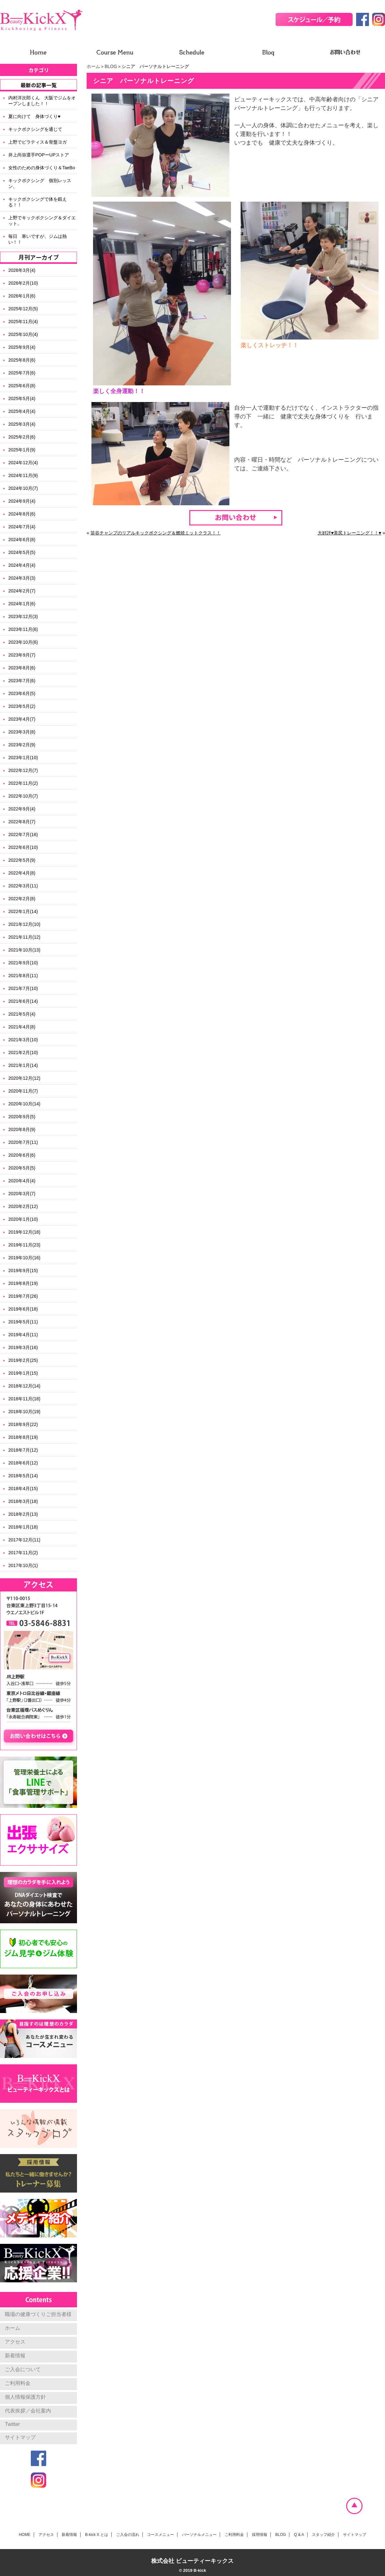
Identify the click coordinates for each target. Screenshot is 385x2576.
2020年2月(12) (23, 1206)
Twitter (12, 2424)
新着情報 (15, 2355)
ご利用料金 (17, 2383)
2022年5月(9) (21, 860)
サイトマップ (20, 2437)
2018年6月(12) (23, 1462)
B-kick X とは (96, 2534)
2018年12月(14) (24, 1386)
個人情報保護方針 (25, 2397)
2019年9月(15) (23, 1270)
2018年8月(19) (23, 1437)
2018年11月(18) (24, 1398)
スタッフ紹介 (323, 2534)
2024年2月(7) (21, 590)
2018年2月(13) (23, 1514)
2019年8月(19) (23, 1283)
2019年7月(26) (23, 1296)
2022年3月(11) (23, 885)
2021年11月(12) (24, 937)
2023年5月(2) (21, 706)
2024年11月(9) (23, 475)
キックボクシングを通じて (35, 129)
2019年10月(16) (24, 1257)
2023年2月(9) (21, 744)
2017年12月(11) (24, 1539)
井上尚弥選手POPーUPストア (38, 154)
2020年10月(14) (24, 1103)
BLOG (111, 66)
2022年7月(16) (23, 834)
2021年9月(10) (23, 962)
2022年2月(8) (21, 898)
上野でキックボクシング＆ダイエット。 (42, 220)
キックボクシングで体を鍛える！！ (37, 202)
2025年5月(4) (21, 398)
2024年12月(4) (23, 462)
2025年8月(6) (21, 360)
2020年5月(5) (21, 1168)
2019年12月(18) (24, 1232)
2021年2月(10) (23, 1052)
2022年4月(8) (21, 873)
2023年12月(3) (23, 616)
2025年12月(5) (23, 308)
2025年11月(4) (23, 321)
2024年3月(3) (21, 578)
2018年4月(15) (23, 1488)
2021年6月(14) (23, 1001)
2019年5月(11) (23, 1321)
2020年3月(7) (21, 1193)
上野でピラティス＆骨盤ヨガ (37, 142)
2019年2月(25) (23, 1360)
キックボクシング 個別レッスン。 (39, 183)
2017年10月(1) (23, 1565)
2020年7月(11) (23, 1142)
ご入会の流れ (127, 2534)
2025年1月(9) (21, 449)
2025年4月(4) (21, 411)
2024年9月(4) (21, 501)
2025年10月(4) (23, 334)
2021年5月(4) (21, 1014)
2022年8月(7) (21, 821)
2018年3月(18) (23, 1501)
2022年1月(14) (23, 911)
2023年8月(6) (21, 667)
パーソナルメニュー (199, 2534)
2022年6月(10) (23, 847)
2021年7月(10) (23, 988)
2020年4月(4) (21, 1180)
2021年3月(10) (23, 1039)
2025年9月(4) (21, 347)
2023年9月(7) (21, 655)
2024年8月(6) (21, 513)
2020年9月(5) (21, 1116)
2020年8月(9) (21, 1129)
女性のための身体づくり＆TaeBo (41, 167)
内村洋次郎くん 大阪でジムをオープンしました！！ (42, 100)
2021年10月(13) (24, 949)
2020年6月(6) (21, 1155)
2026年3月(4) (21, 270)
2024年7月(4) (21, 526)
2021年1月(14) (23, 1065)
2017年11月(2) (23, 1552)
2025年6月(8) (21, 385)
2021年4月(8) (21, 1026)
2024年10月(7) (23, 488)
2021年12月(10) (24, 924)
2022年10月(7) (23, 796)
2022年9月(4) (21, 808)
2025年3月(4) (21, 424)
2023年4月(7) (21, 719)
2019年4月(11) (23, 1334)
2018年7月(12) (23, 1450)
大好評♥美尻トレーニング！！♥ (349, 532)
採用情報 (259, 2534)
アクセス (15, 2342)
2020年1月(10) (23, 1219)
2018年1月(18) (23, 1527)
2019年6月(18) (23, 1309)
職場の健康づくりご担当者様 (38, 2314)
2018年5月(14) (23, 1475)
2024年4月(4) (21, 565)
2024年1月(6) (21, 603)
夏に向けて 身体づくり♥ (34, 116)
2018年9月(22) (23, 1424)
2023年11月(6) (23, 629)
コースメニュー (160, 2534)
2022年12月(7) (23, 770)
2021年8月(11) (23, 975)
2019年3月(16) (23, 1347)
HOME (24, 2534)
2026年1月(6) (21, 295)
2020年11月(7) (23, 1091)
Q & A (299, 2534)
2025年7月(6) (21, 372)
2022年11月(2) (23, 783)
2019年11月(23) (24, 1244)
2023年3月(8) (21, 731)
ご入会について (23, 2369)
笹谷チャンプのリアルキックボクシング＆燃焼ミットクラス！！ (155, 532)
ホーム (93, 66)
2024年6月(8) (21, 539)
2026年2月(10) (23, 283)
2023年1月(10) (23, 757)
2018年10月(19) (24, 1411)
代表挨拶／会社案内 (28, 2410)
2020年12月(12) (24, 1078)
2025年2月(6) (21, 437)
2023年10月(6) (23, 642)
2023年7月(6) (21, 680)
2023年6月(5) (21, 693)
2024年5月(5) (21, 552)
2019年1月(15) (23, 1373)
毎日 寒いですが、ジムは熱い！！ (37, 239)
